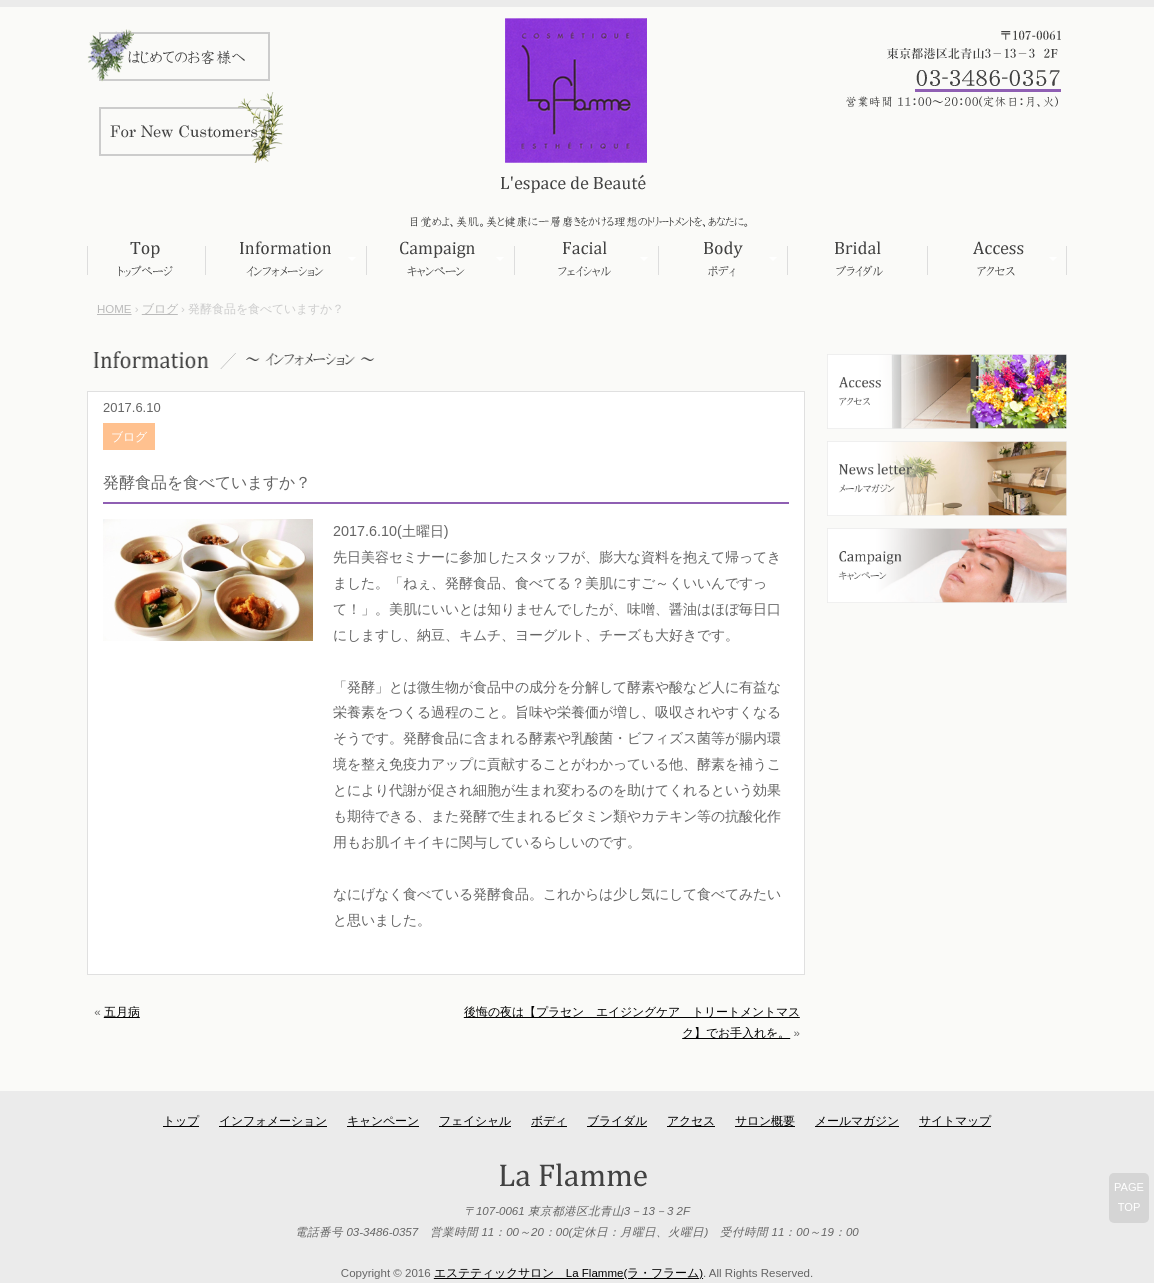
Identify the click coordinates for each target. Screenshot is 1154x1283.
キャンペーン (440, 259)
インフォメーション (285, 259)
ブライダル (857, 259)
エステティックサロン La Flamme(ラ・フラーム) (568, 1273)
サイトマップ (955, 1121)
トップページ (146, 259)
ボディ (722, 259)
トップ (181, 1121)
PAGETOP (1129, 1197)
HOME (114, 309)
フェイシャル (586, 259)
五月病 (122, 1012)
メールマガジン (857, 1121)
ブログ (160, 309)
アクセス (997, 259)
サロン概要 (765, 1121)
